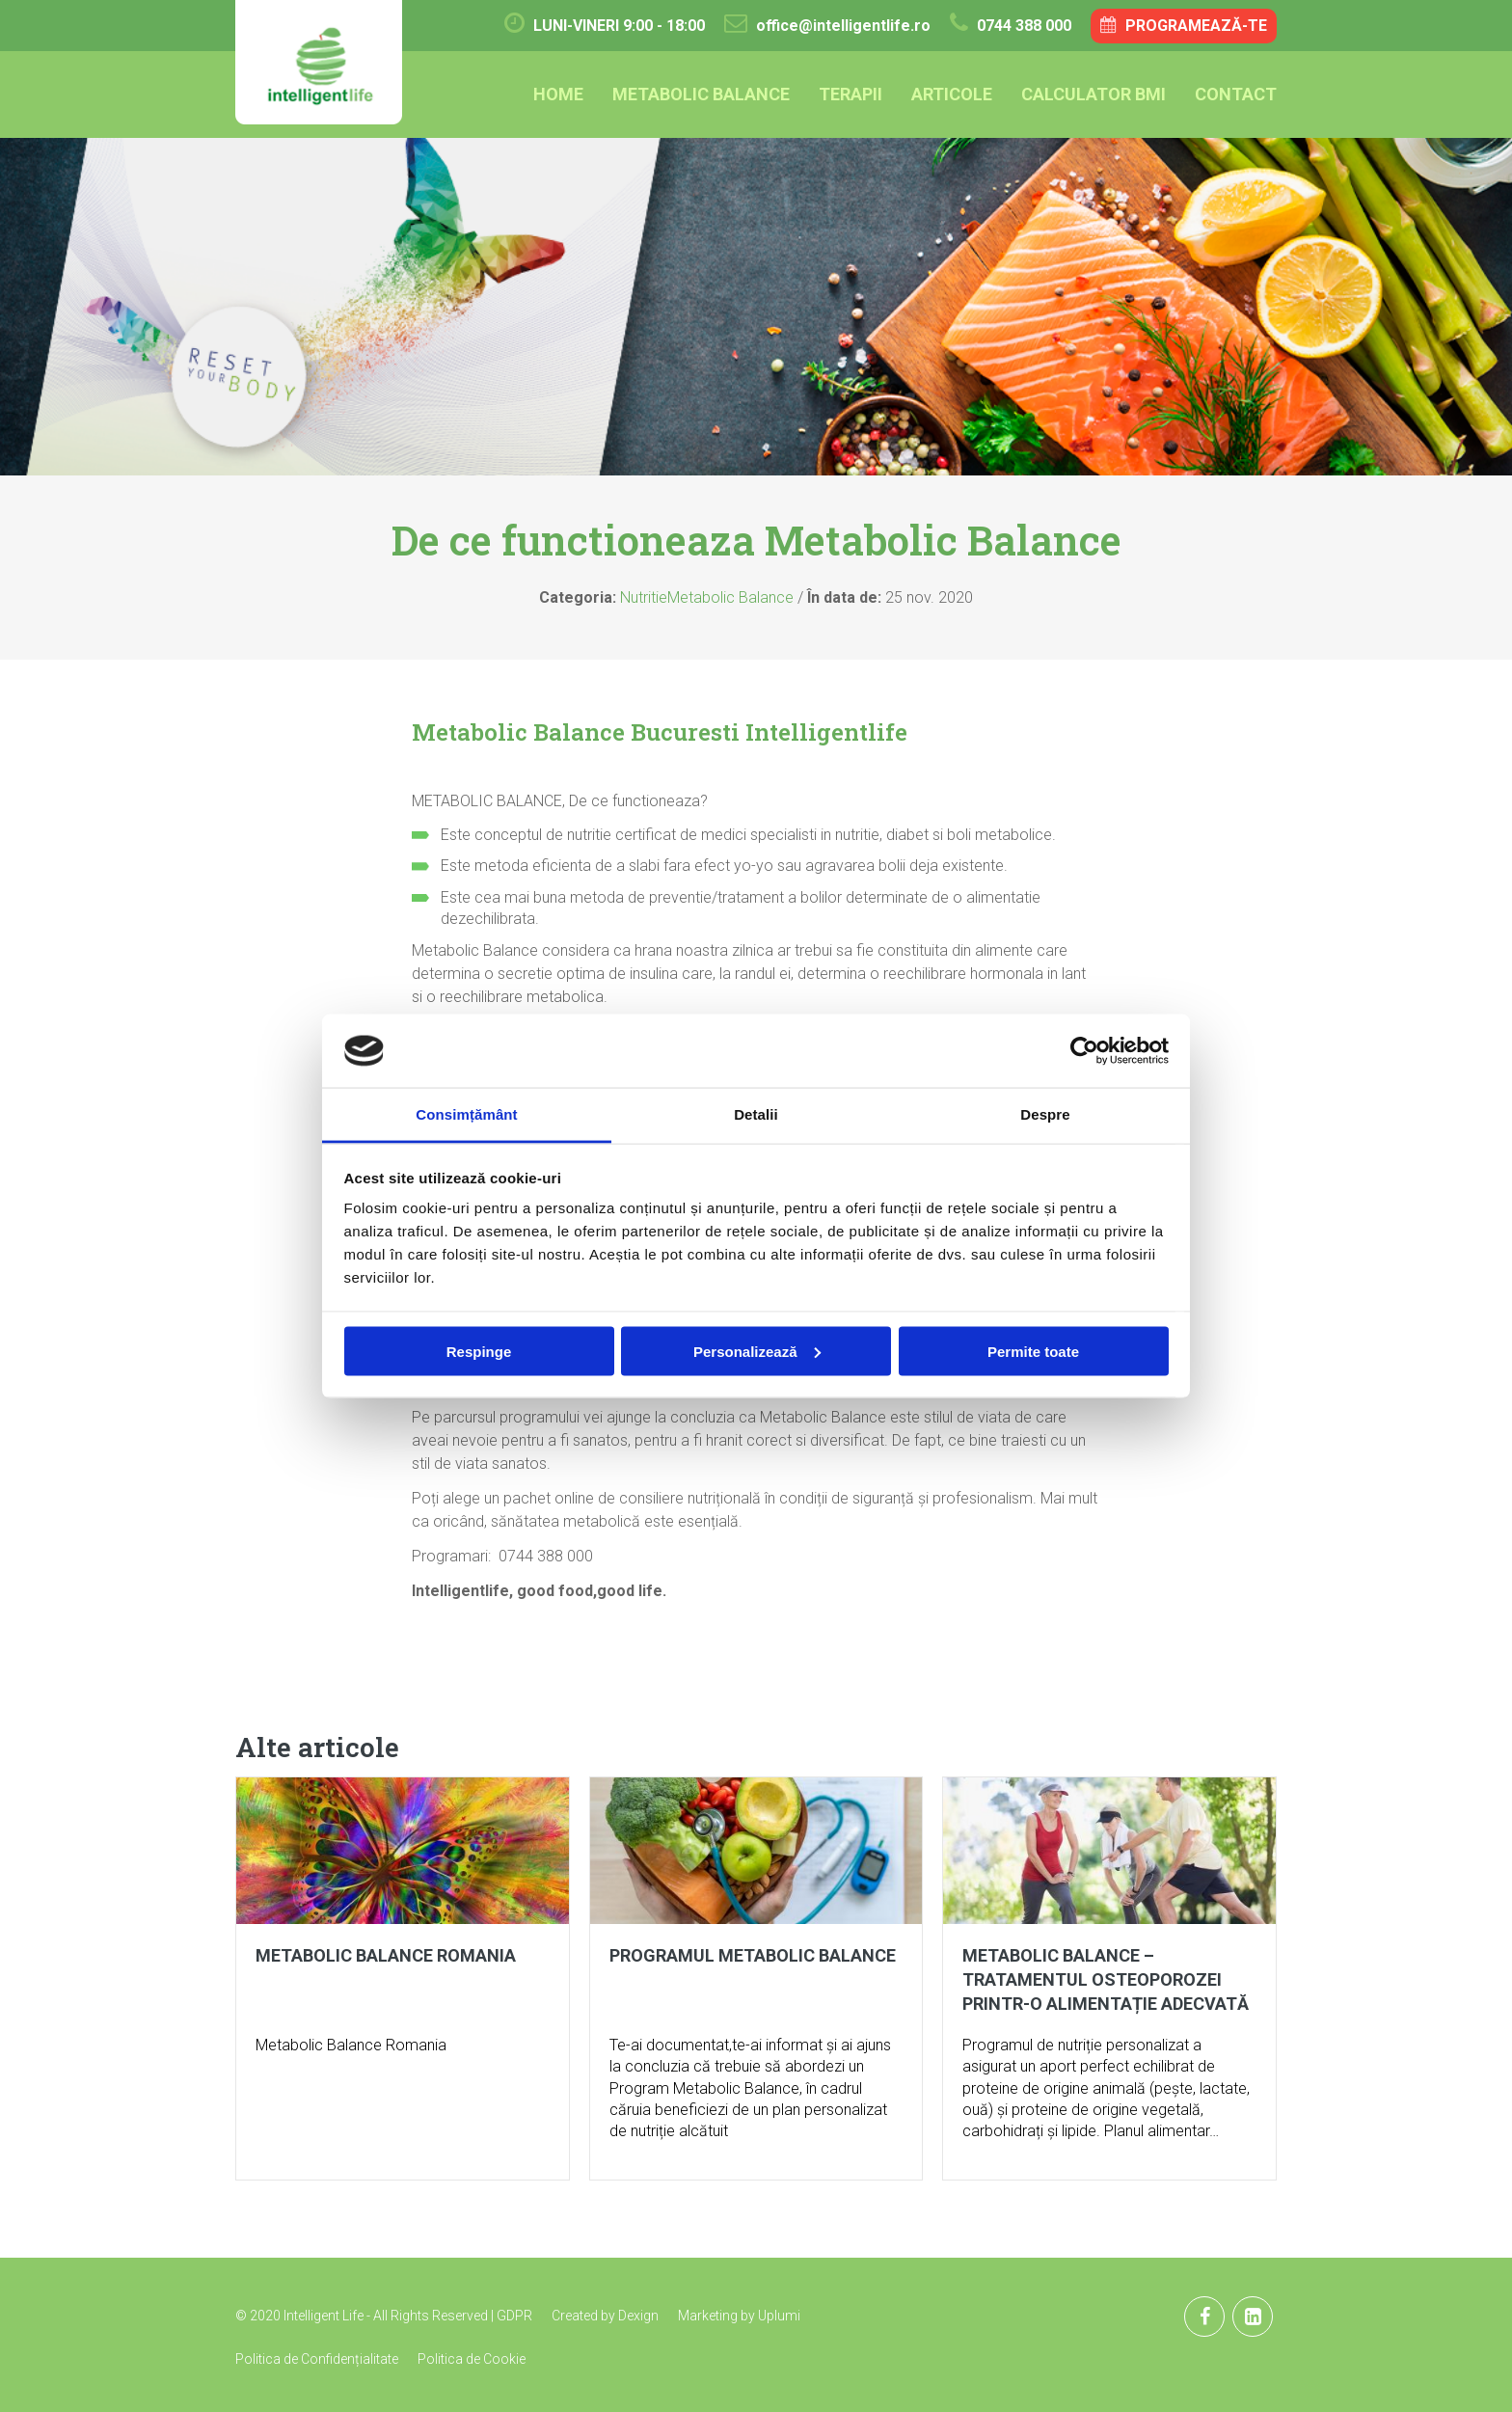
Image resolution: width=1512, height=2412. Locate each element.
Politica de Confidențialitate (316, 2359)
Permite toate (1033, 1350)
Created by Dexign (605, 2315)
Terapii (850, 94)
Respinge (479, 1350)
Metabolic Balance (701, 94)
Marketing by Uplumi (739, 2315)
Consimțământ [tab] (466, 1114)
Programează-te (1183, 25)
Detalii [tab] (756, 1114)
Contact (1236, 94)
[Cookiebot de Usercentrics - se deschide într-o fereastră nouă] (1084, 1051)
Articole (951, 94)
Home (558, 94)
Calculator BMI (1093, 94)
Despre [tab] (1044, 1114)
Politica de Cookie (472, 2359)
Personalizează (757, 1350)
